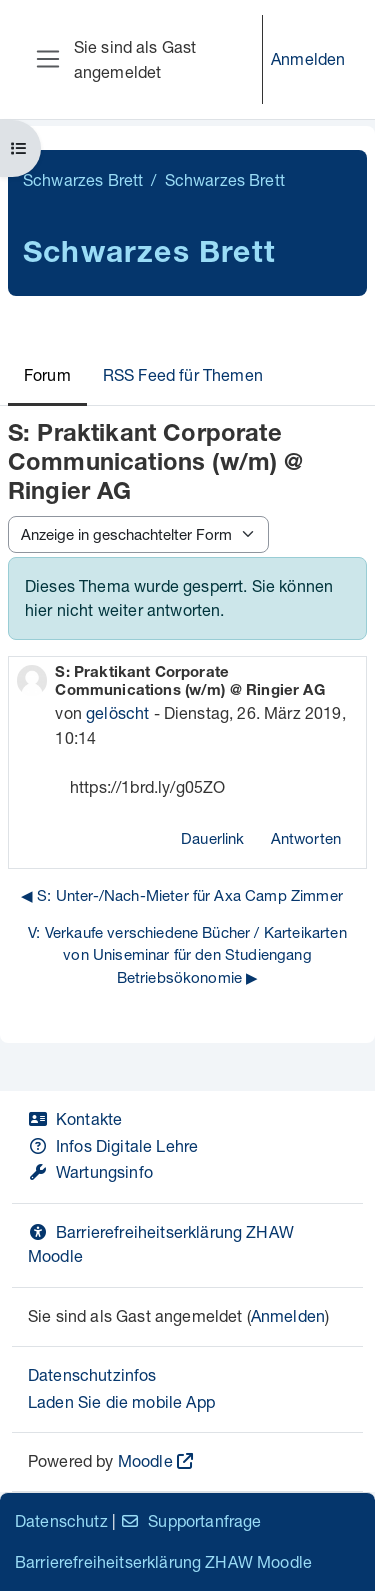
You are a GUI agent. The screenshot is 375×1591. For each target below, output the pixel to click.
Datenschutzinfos (92, 1374)
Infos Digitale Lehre (113, 1145)
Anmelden (308, 58)
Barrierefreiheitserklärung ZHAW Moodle (163, 1561)
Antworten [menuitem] (306, 838)
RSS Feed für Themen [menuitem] (183, 374)
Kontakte (75, 1118)
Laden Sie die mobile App (121, 1401)
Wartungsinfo (90, 1171)
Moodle (145, 1460)
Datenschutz (61, 1520)
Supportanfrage (190, 1520)
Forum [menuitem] (47, 374)
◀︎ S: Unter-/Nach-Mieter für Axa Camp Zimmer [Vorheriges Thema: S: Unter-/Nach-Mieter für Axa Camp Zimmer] (182, 895)
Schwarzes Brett (83, 179)
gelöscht (117, 712)
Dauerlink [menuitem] (212, 838)
